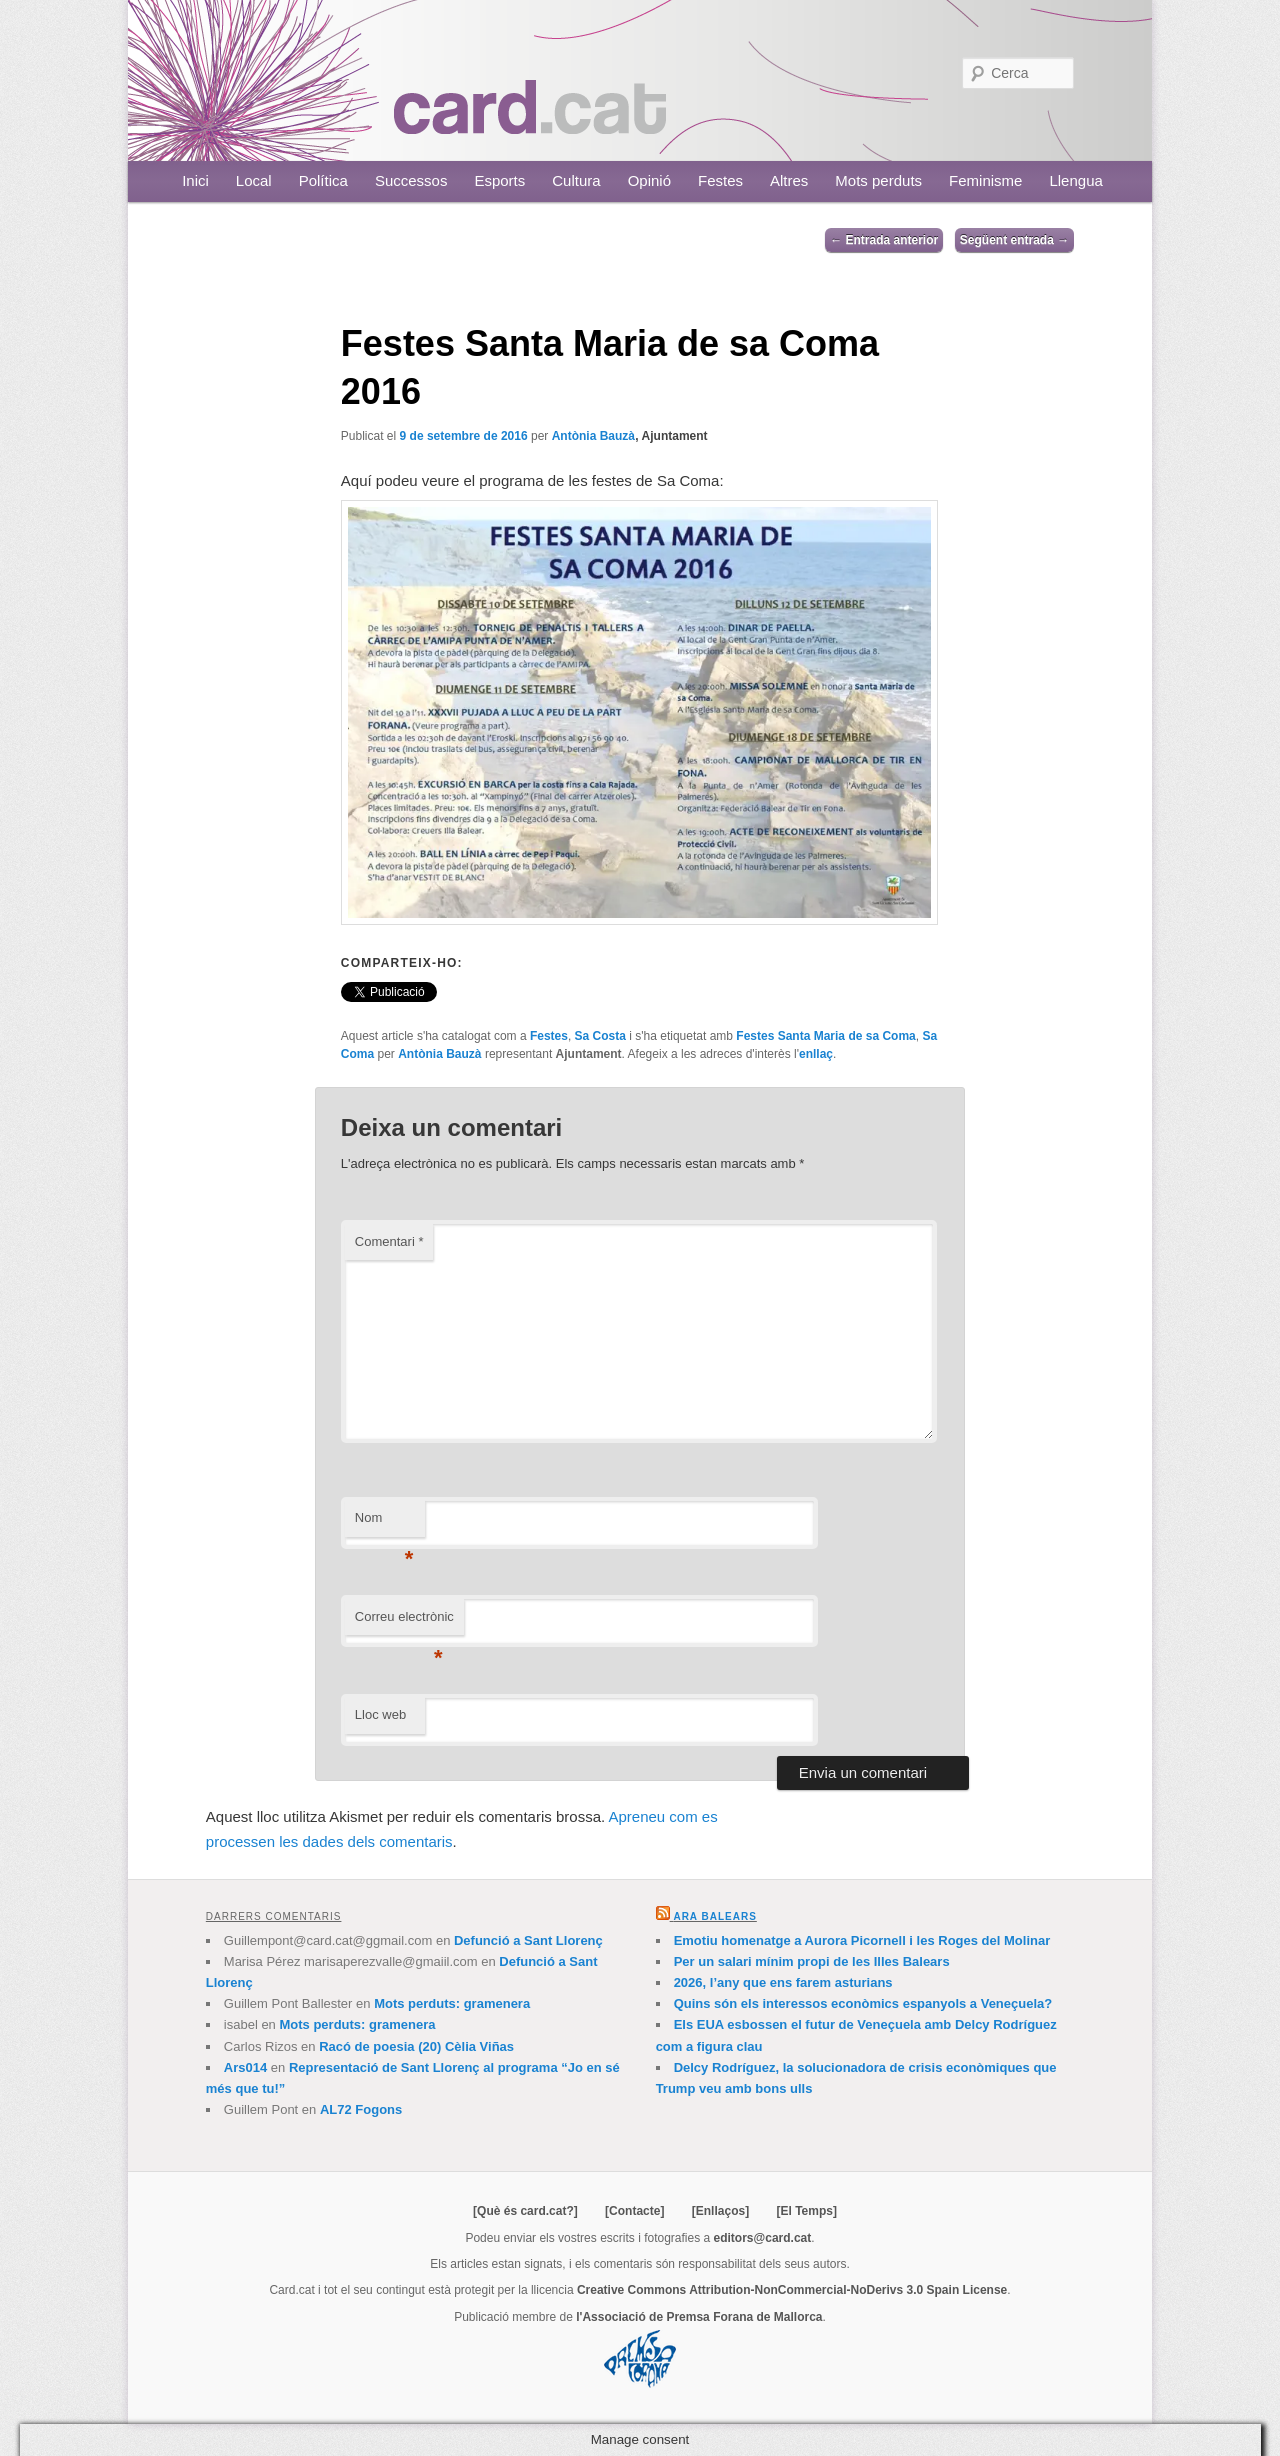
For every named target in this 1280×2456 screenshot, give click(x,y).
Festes (720, 180)
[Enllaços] (720, 2211)
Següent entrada (1014, 240)
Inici (195, 180)
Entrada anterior (884, 240)
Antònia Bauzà (593, 436)
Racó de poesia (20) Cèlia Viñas (416, 2046)
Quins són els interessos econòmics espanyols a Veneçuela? (863, 2003)
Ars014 (245, 2067)
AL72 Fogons (361, 2109)
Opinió (649, 180)
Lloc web (380, 1714)
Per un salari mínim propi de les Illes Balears (812, 1961)
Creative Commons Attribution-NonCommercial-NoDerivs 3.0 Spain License (792, 2290)
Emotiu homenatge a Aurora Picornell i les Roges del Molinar (862, 1940)
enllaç (816, 1054)
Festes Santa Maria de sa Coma (825, 1036)
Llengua (1075, 180)
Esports (499, 180)
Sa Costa (600, 1036)
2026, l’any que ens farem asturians (783, 1982)
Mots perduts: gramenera (452, 2003)
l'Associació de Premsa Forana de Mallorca (699, 2317)
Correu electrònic (404, 1622)
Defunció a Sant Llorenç (528, 1940)
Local (254, 180)
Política (323, 180)
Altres (789, 180)
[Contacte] (634, 2211)
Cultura (576, 180)
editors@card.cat (763, 2238)
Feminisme (985, 180)
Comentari (389, 1241)
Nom (384, 1523)
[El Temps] (806, 2211)
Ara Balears (714, 1916)
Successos (411, 180)
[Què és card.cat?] (525, 2211)
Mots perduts (878, 180)
